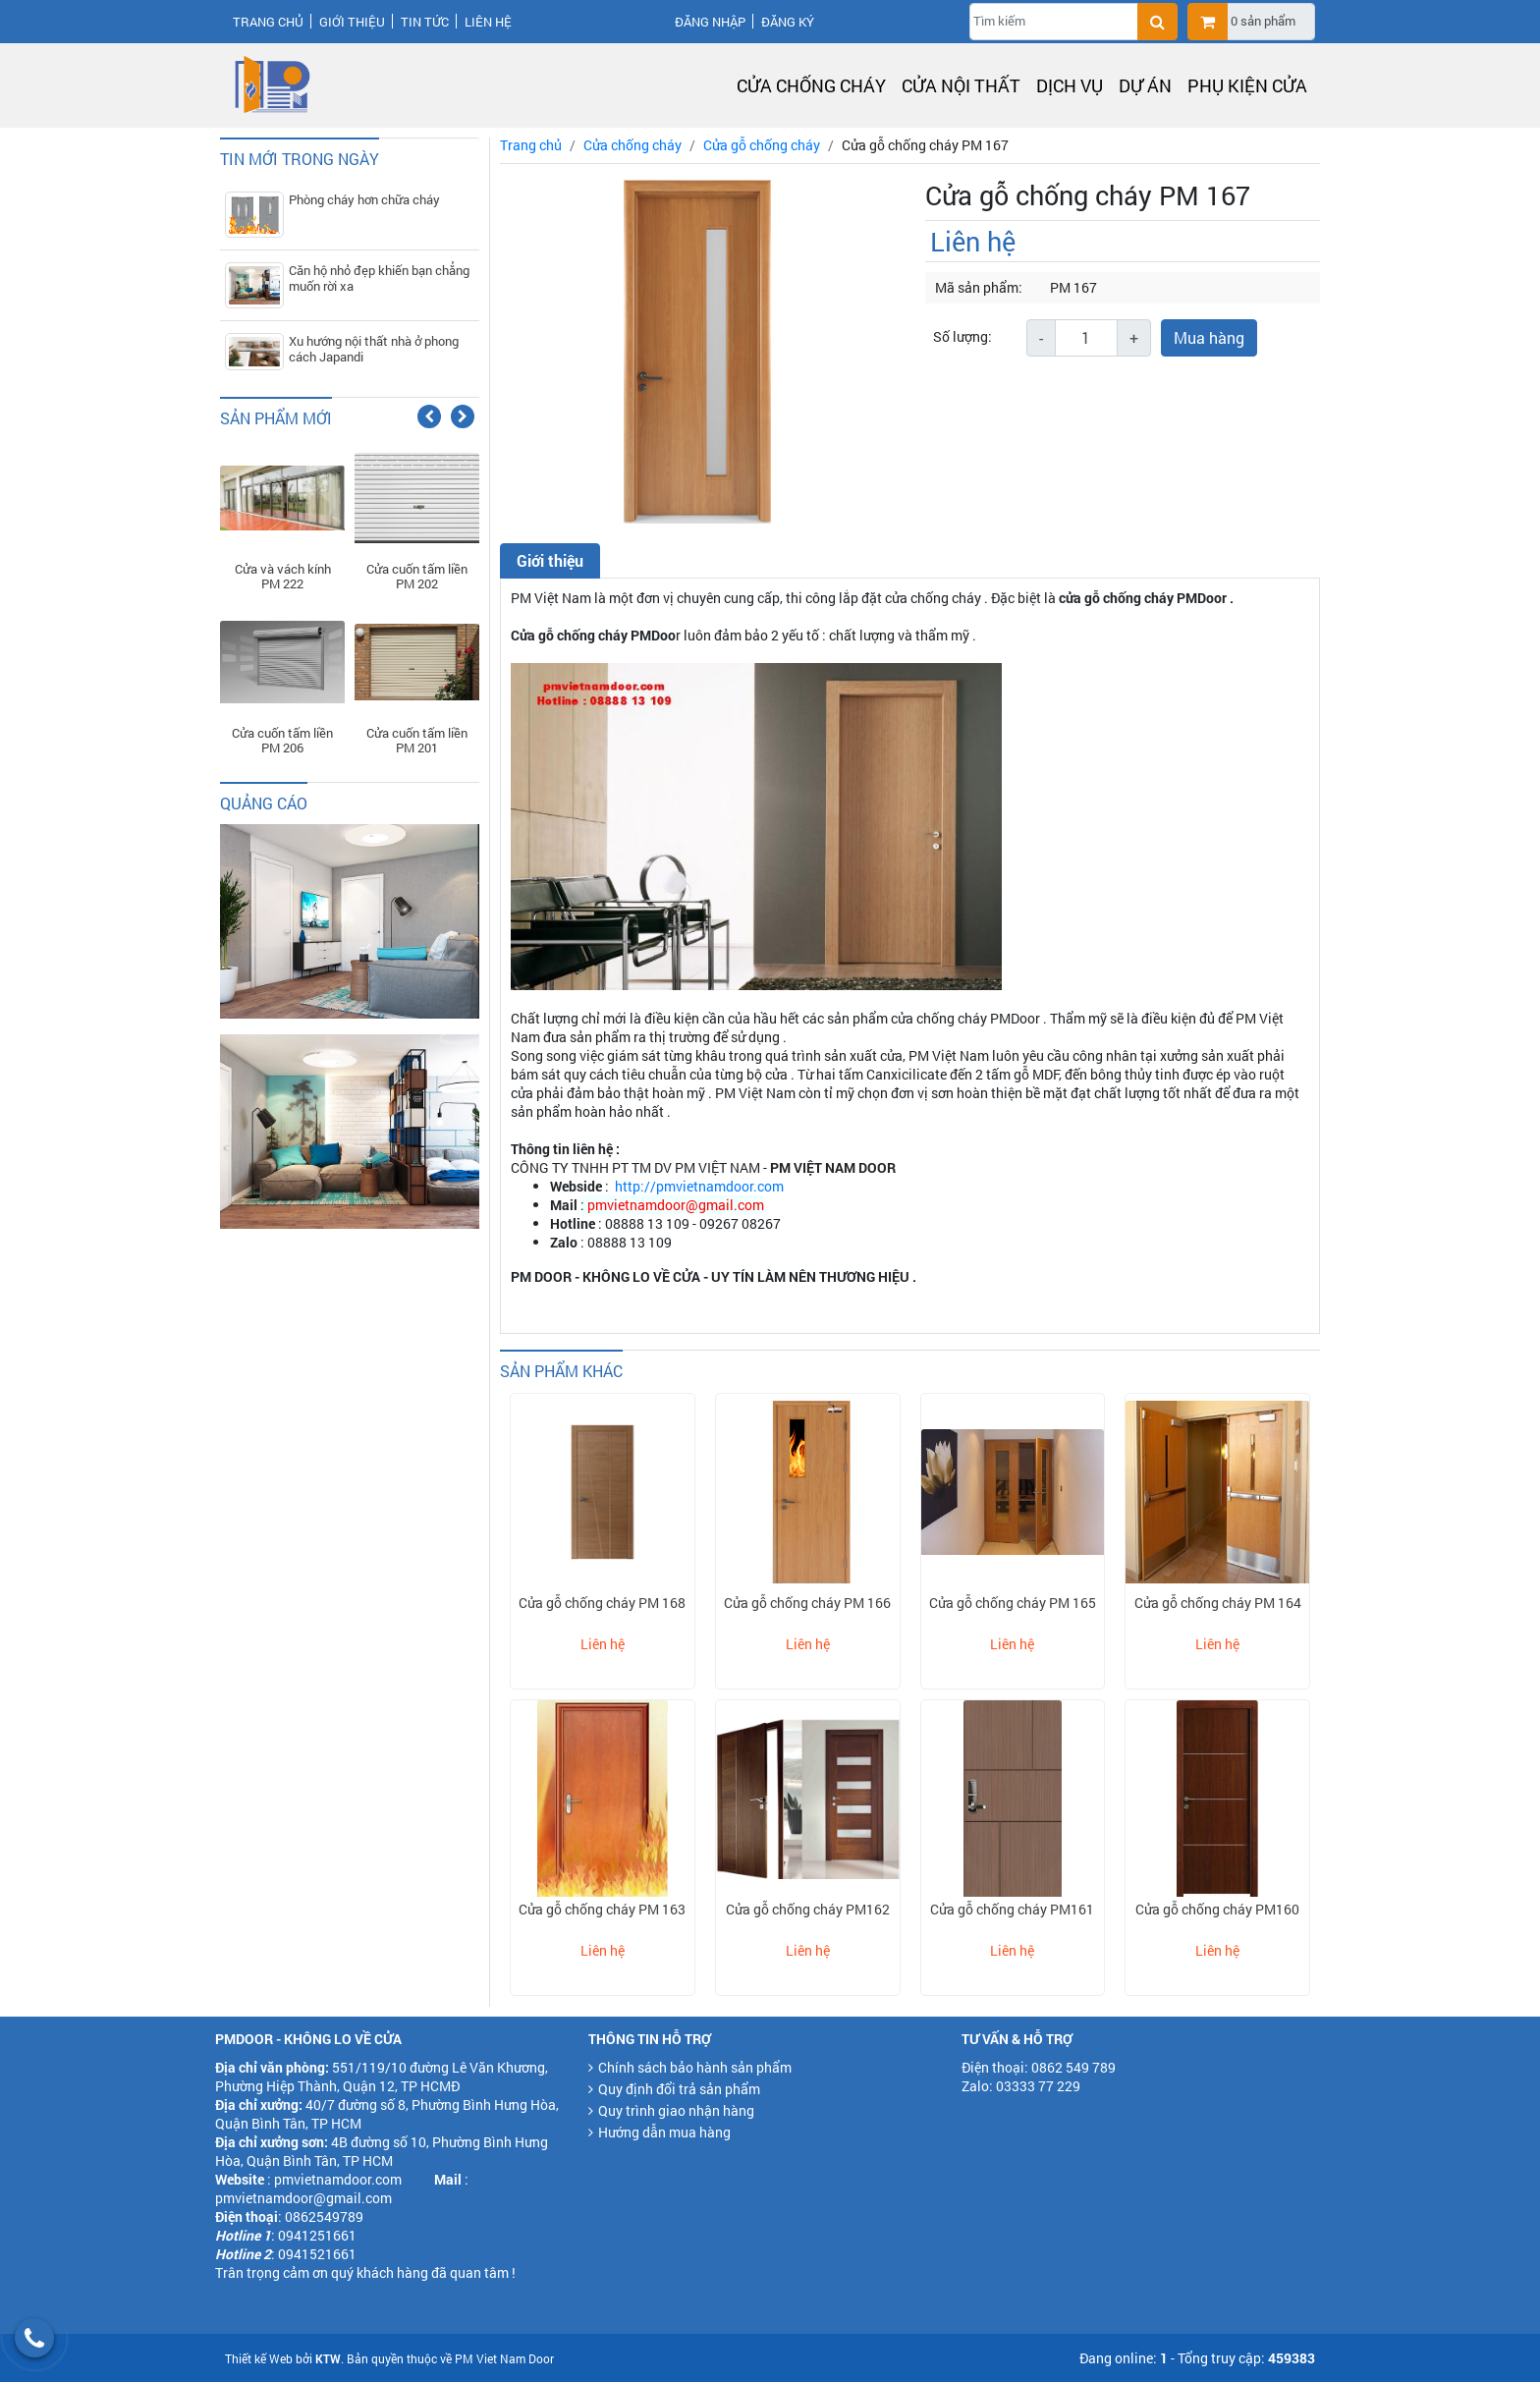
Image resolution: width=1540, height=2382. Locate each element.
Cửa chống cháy (811, 85)
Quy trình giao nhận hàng (676, 2110)
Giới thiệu (352, 21)
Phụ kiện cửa (1247, 85)
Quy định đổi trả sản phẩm (679, 2088)
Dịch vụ (1069, 85)
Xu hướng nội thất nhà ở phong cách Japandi (374, 348)
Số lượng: (962, 336)
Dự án (1145, 85)
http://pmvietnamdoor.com (699, 1186)
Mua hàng (1209, 337)
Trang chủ (268, 21)
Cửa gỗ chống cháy (761, 145)
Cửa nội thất (961, 85)
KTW (328, 2358)
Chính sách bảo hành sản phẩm (695, 2067)
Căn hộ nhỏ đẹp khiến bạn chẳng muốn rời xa (379, 278)
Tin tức (425, 21)
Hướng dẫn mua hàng (664, 2132)
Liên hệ (488, 21)
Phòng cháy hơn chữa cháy (364, 199)
